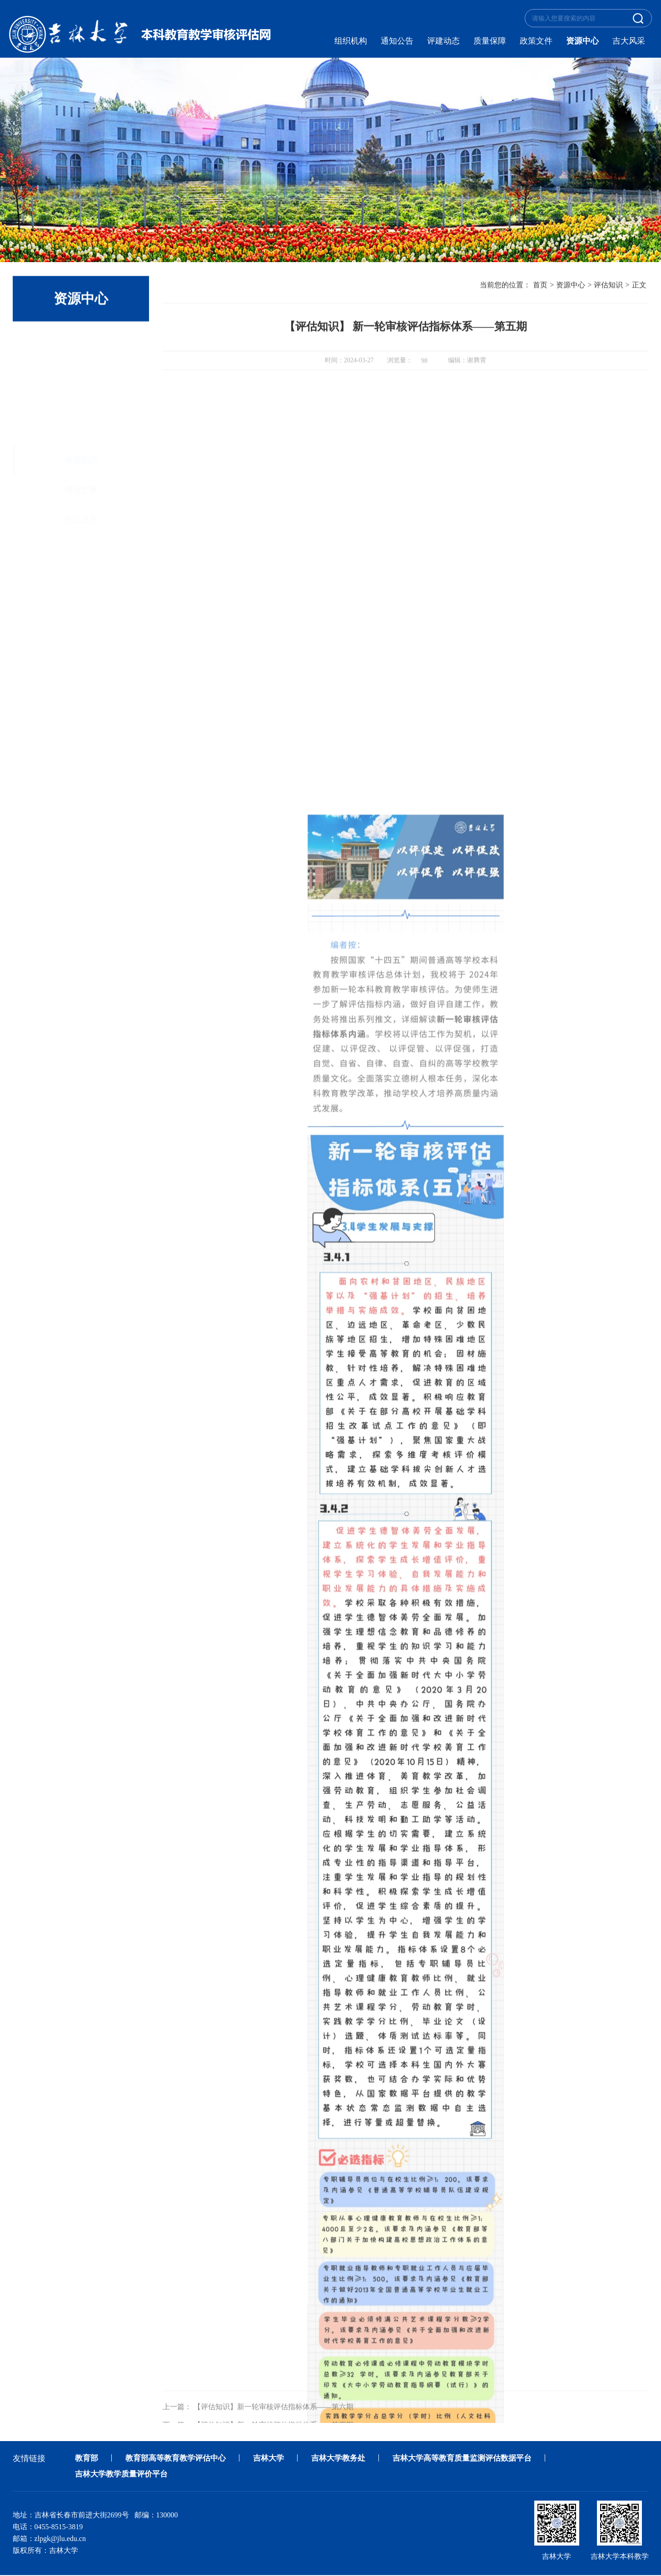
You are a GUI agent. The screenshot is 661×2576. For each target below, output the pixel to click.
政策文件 (536, 40)
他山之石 (81, 402)
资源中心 (582, 40)
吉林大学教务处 (349, 2458)
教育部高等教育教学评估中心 (180, 2458)
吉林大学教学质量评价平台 (124, 2474)
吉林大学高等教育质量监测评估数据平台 (478, 2458)
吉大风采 (628, 40)
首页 (540, 286)
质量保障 (489, 40)
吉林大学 (276, 2458)
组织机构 (350, 40)
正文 (639, 286)
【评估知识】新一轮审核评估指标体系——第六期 (273, 2418)
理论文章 (81, 372)
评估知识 (81, 342)
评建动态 (443, 40)
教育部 (87, 2458)
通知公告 (397, 40)
